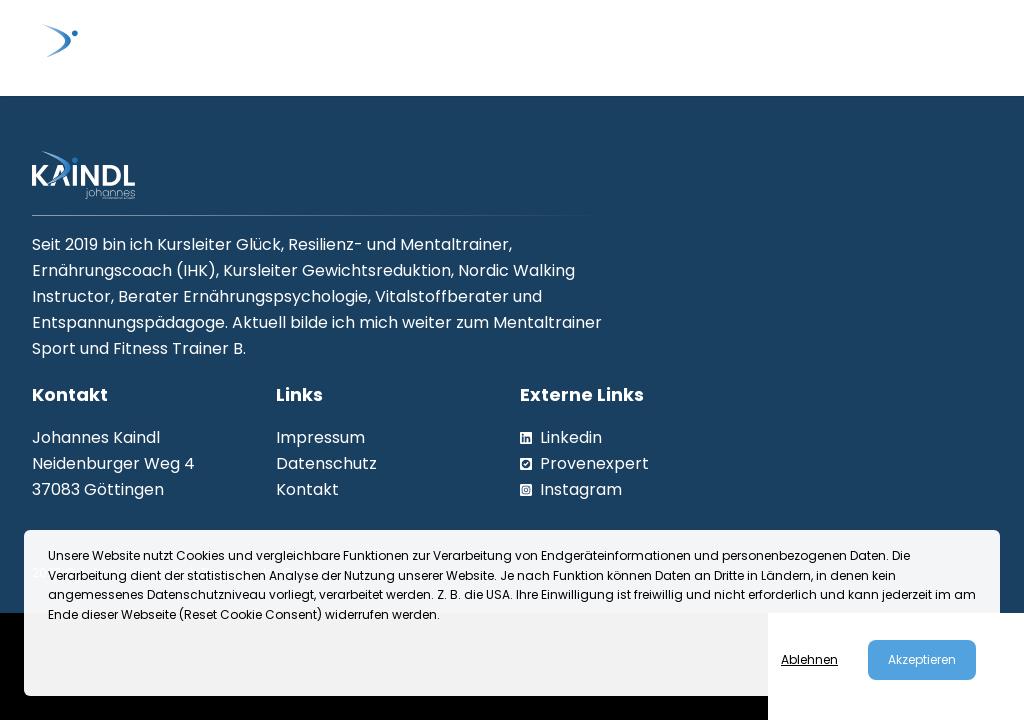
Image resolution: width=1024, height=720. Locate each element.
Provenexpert (584, 463)
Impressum (320, 437)
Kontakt (307, 489)
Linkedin (561, 437)
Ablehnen (809, 660)
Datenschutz (326, 463)
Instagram (571, 489)
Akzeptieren (922, 659)
